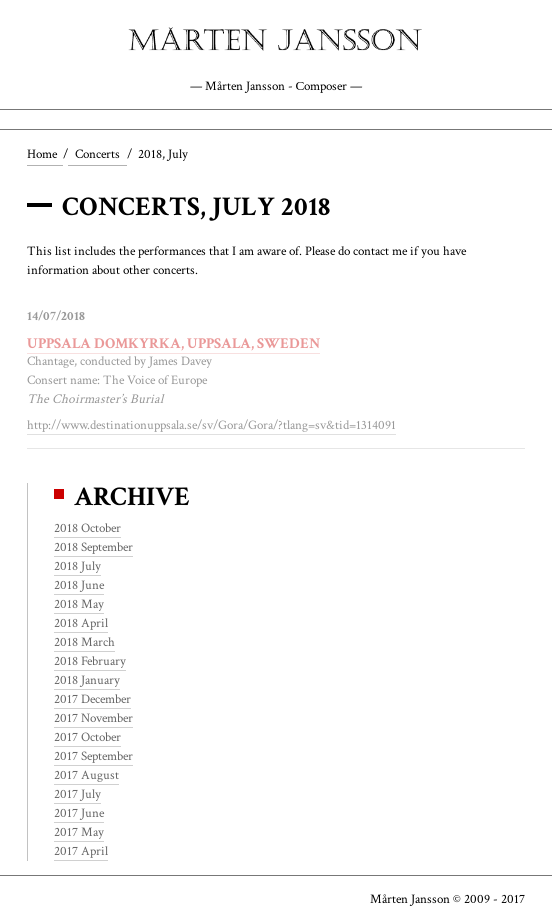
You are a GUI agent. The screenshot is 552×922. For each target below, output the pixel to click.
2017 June (79, 813)
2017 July (77, 794)
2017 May (79, 832)
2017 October (87, 737)
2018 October (87, 528)
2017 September (93, 756)
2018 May (79, 604)
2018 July (77, 566)
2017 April (81, 851)
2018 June (79, 585)
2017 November (93, 718)
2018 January (87, 680)
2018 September (93, 547)
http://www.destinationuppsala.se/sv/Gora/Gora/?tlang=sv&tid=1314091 (211, 425)
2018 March (84, 642)
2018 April (81, 623)
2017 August (86, 775)
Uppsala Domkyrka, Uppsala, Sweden (173, 343)
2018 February (90, 661)
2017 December (92, 699)
